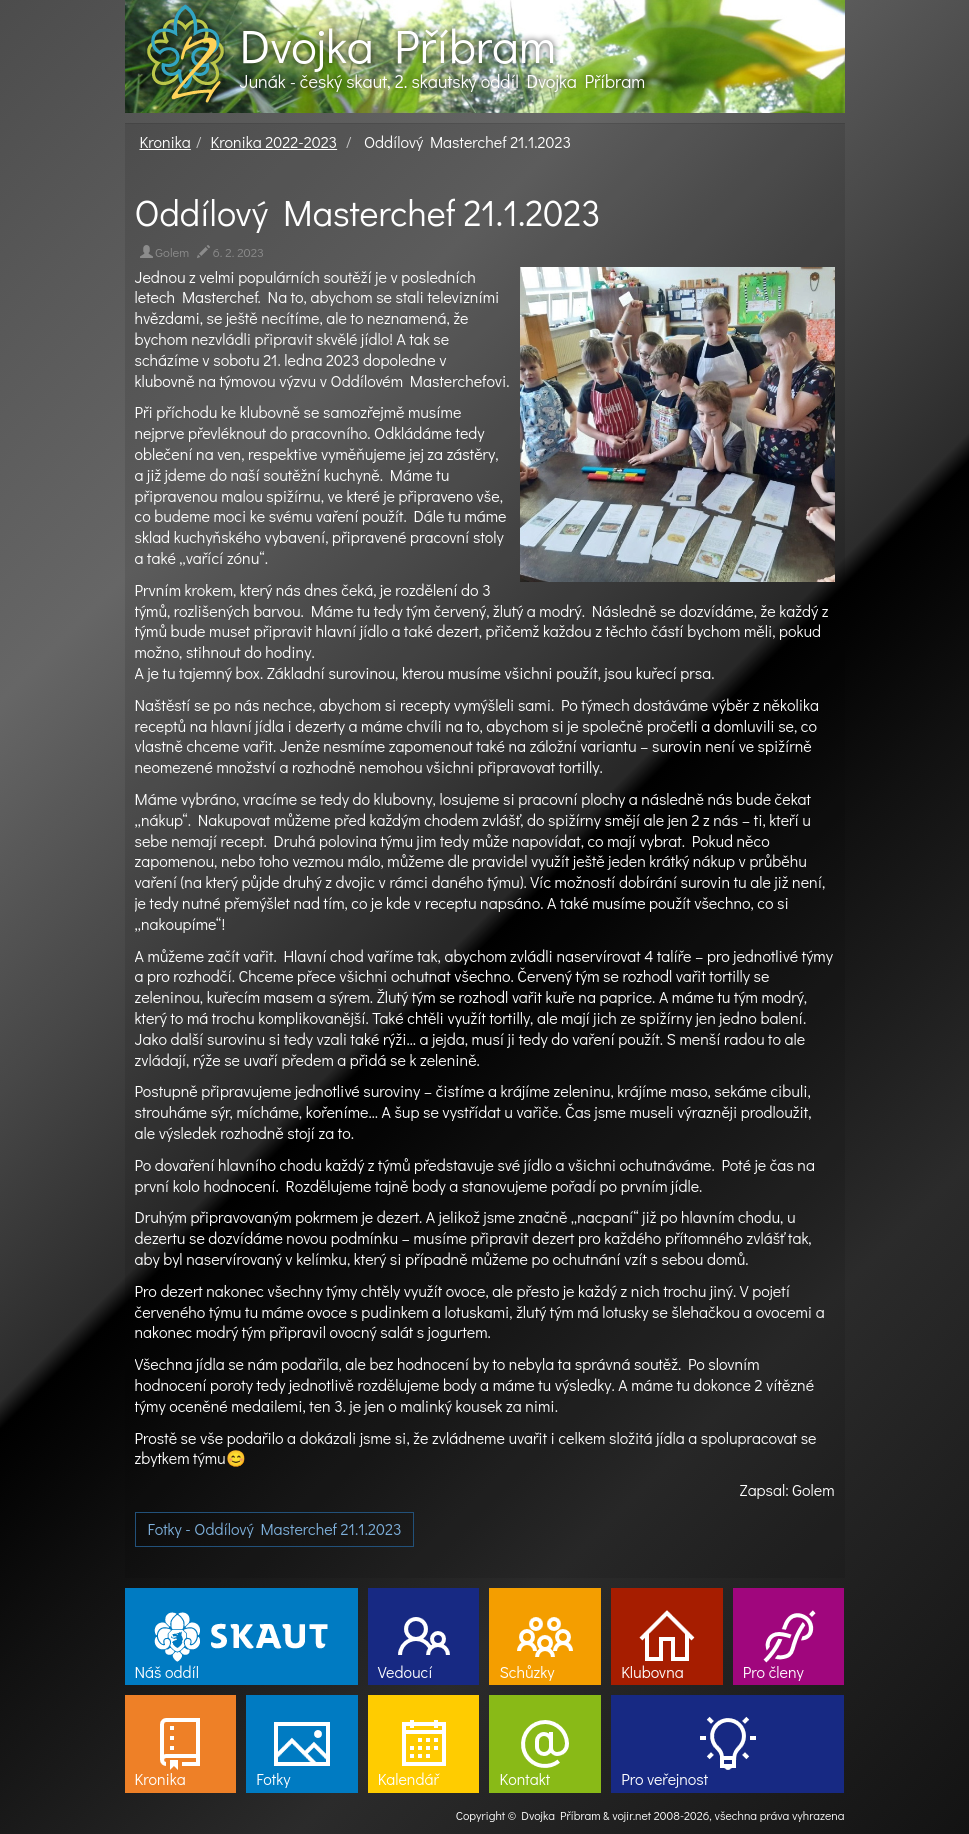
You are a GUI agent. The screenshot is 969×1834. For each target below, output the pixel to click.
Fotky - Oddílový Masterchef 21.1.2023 (275, 1528)
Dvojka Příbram (398, 45)
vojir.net (631, 1815)
